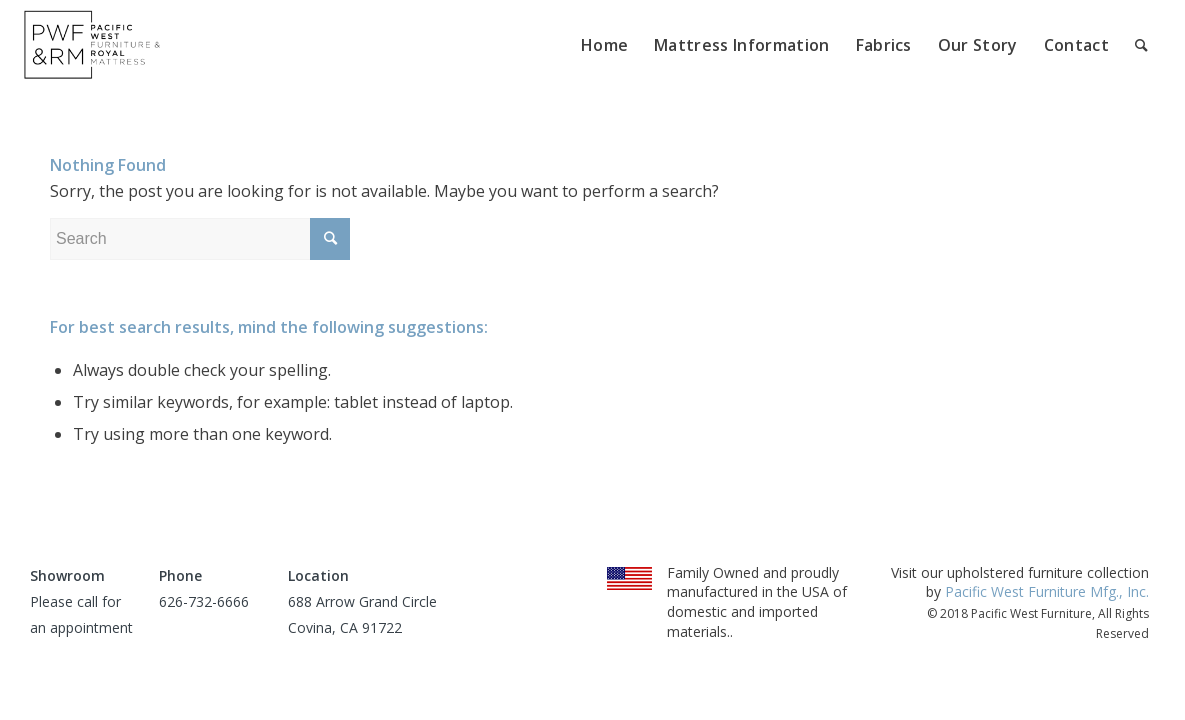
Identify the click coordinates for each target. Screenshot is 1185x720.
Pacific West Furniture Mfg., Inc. (1047, 591)
